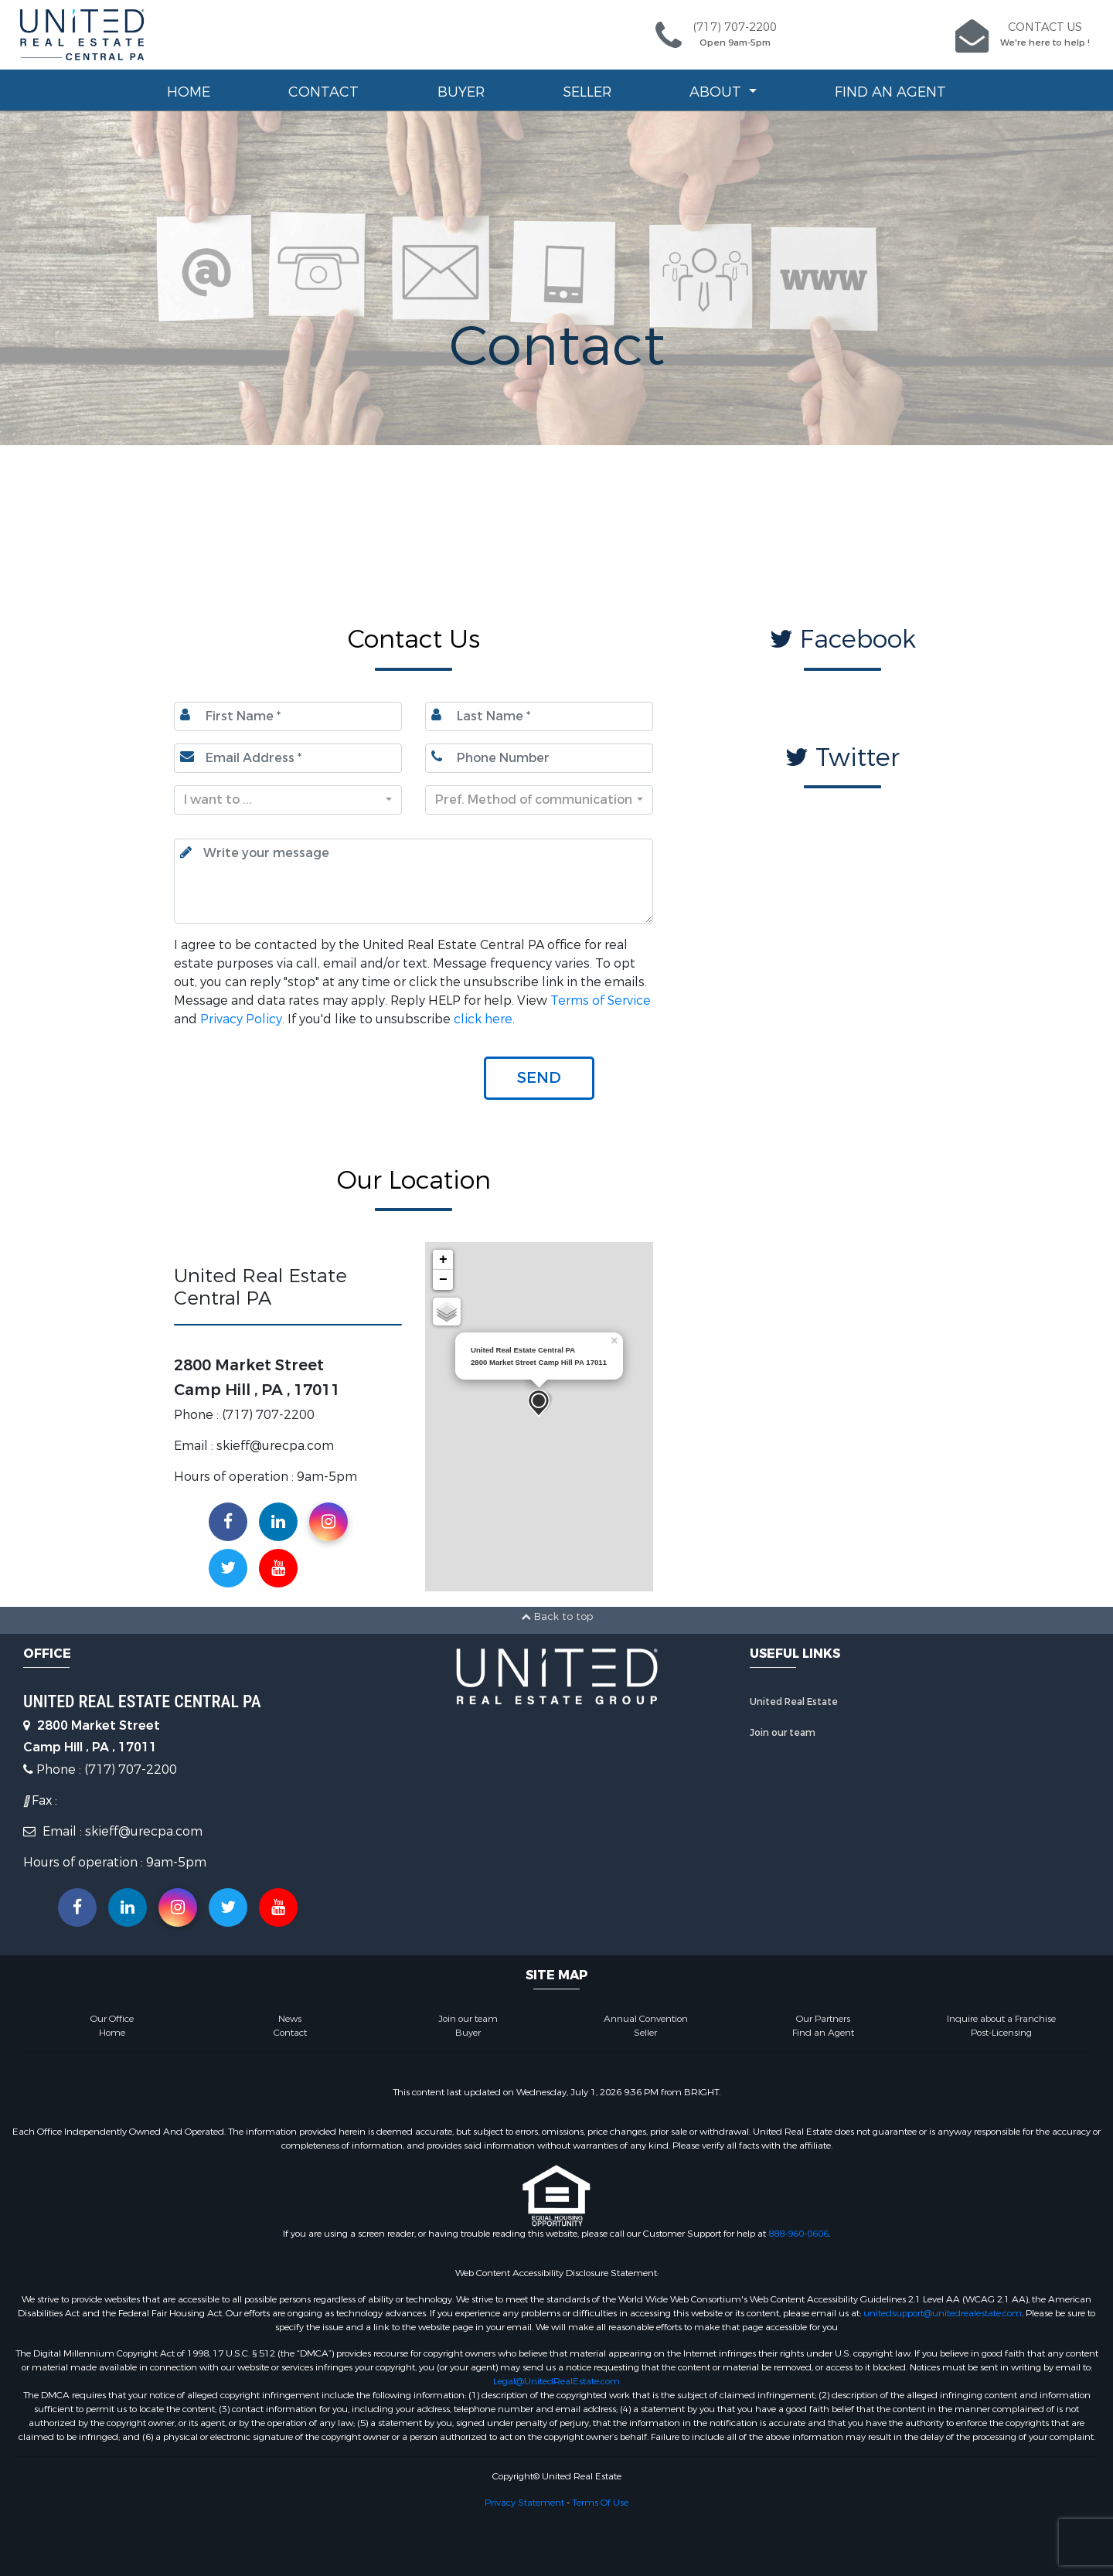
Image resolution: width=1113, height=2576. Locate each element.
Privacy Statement (524, 2502)
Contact (323, 92)
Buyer (461, 92)
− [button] (443, 1280)
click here (483, 1019)
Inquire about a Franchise (1001, 2019)
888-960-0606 (798, 2233)
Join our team (782, 1733)
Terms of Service (600, 1000)
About (717, 92)
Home (188, 92)
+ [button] (443, 1260)
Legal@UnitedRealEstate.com (556, 2381)
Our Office (112, 2019)
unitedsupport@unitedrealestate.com (942, 2313)
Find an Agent (890, 92)
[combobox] (288, 800)
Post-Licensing (1001, 2032)
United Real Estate (794, 1702)
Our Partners (823, 2019)
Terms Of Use (600, 2502)
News (289, 2019)
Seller (587, 92)
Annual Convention (646, 2019)
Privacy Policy (241, 1019)
